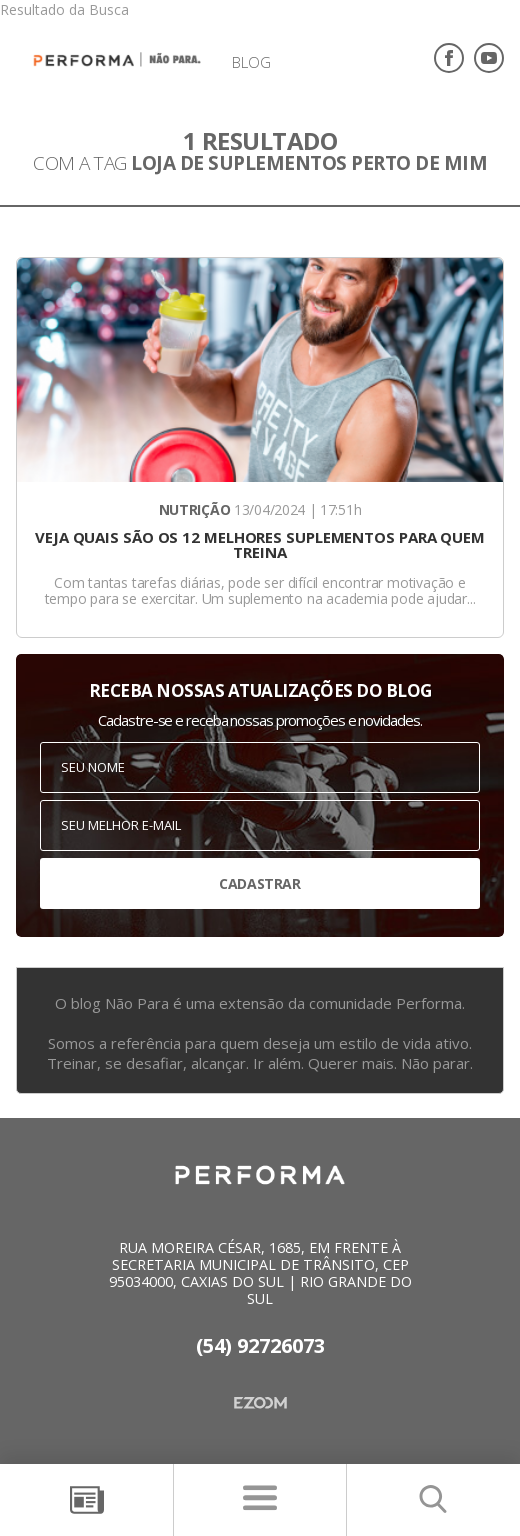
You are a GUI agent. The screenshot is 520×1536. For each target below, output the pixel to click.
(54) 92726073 (260, 1345)
